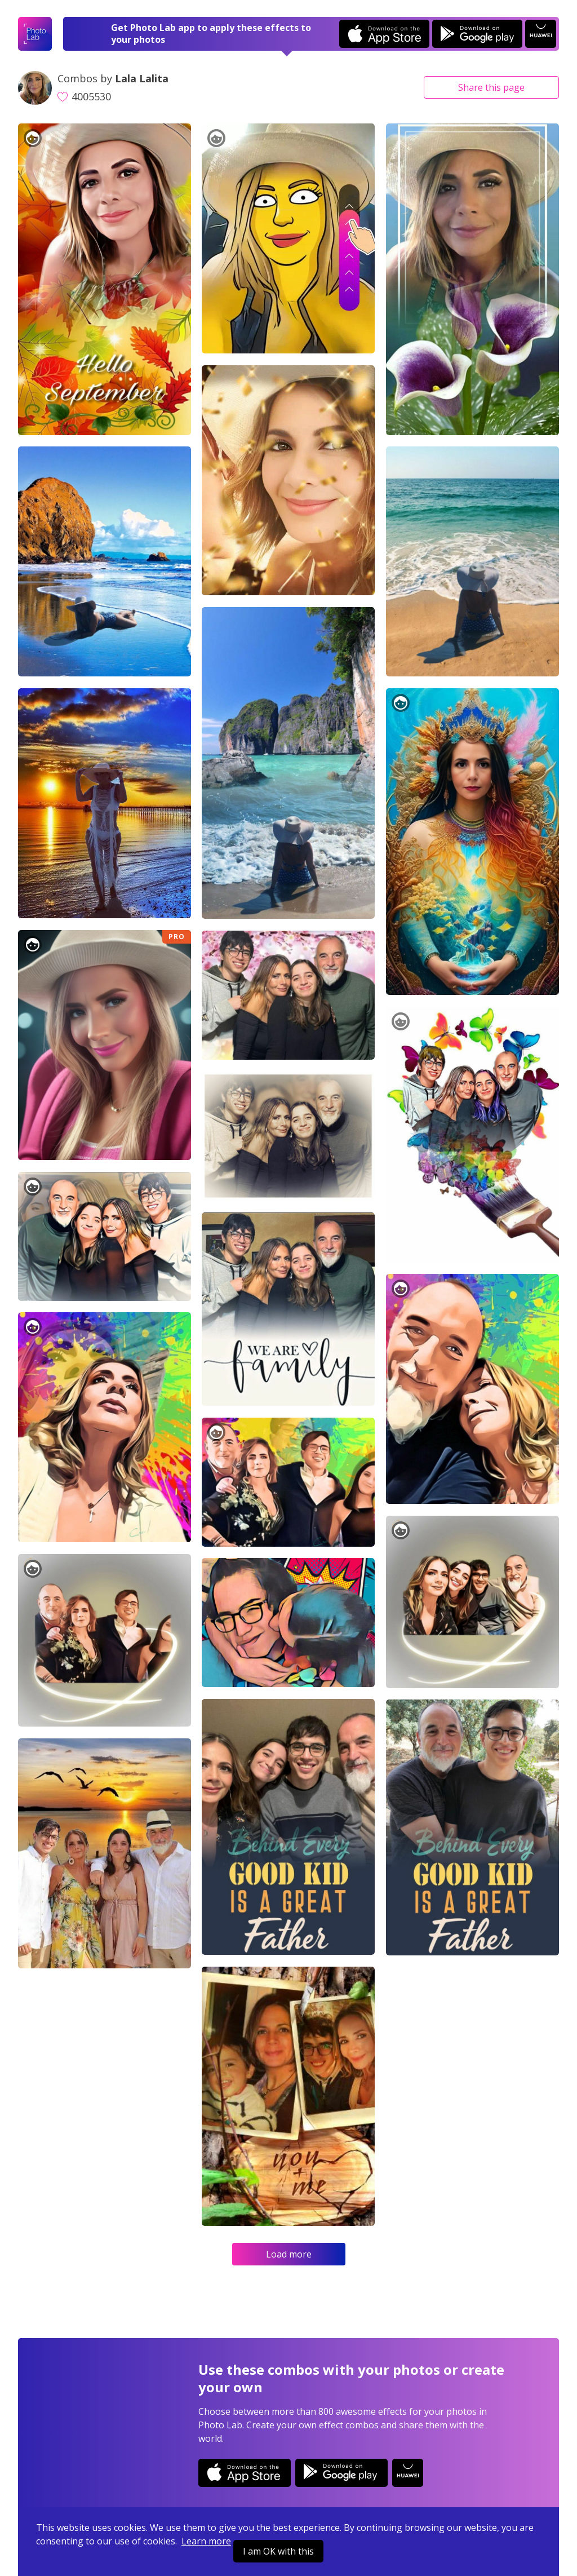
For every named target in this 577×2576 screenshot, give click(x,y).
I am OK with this (278, 2551)
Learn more (206, 2541)
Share (491, 87)
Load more (289, 2254)
